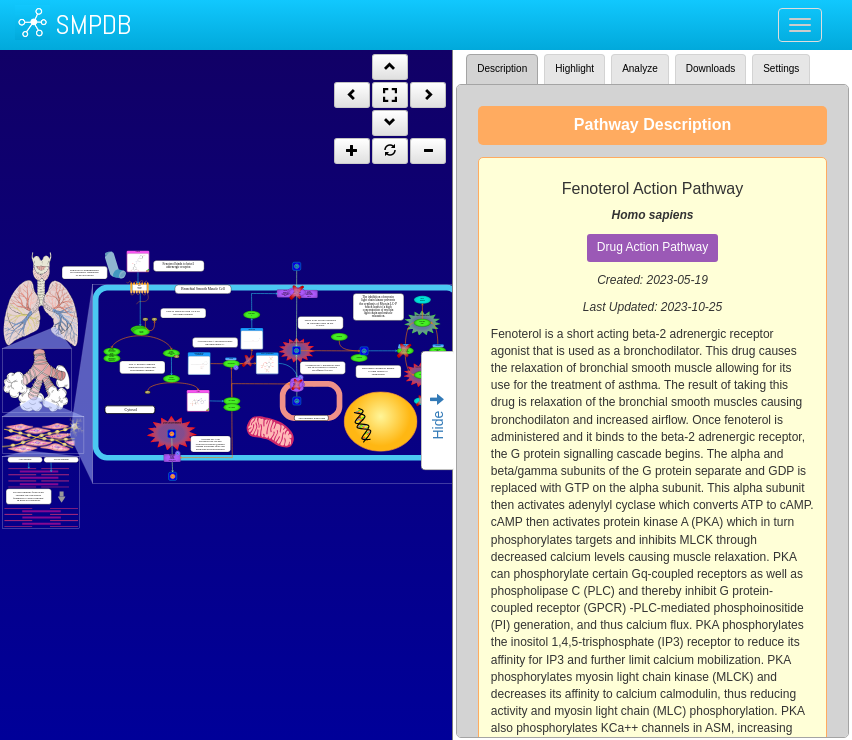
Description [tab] (502, 68)
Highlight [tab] (574, 68)
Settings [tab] (781, 68)
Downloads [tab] (710, 68)
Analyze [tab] (640, 68)
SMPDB (93, 24)
